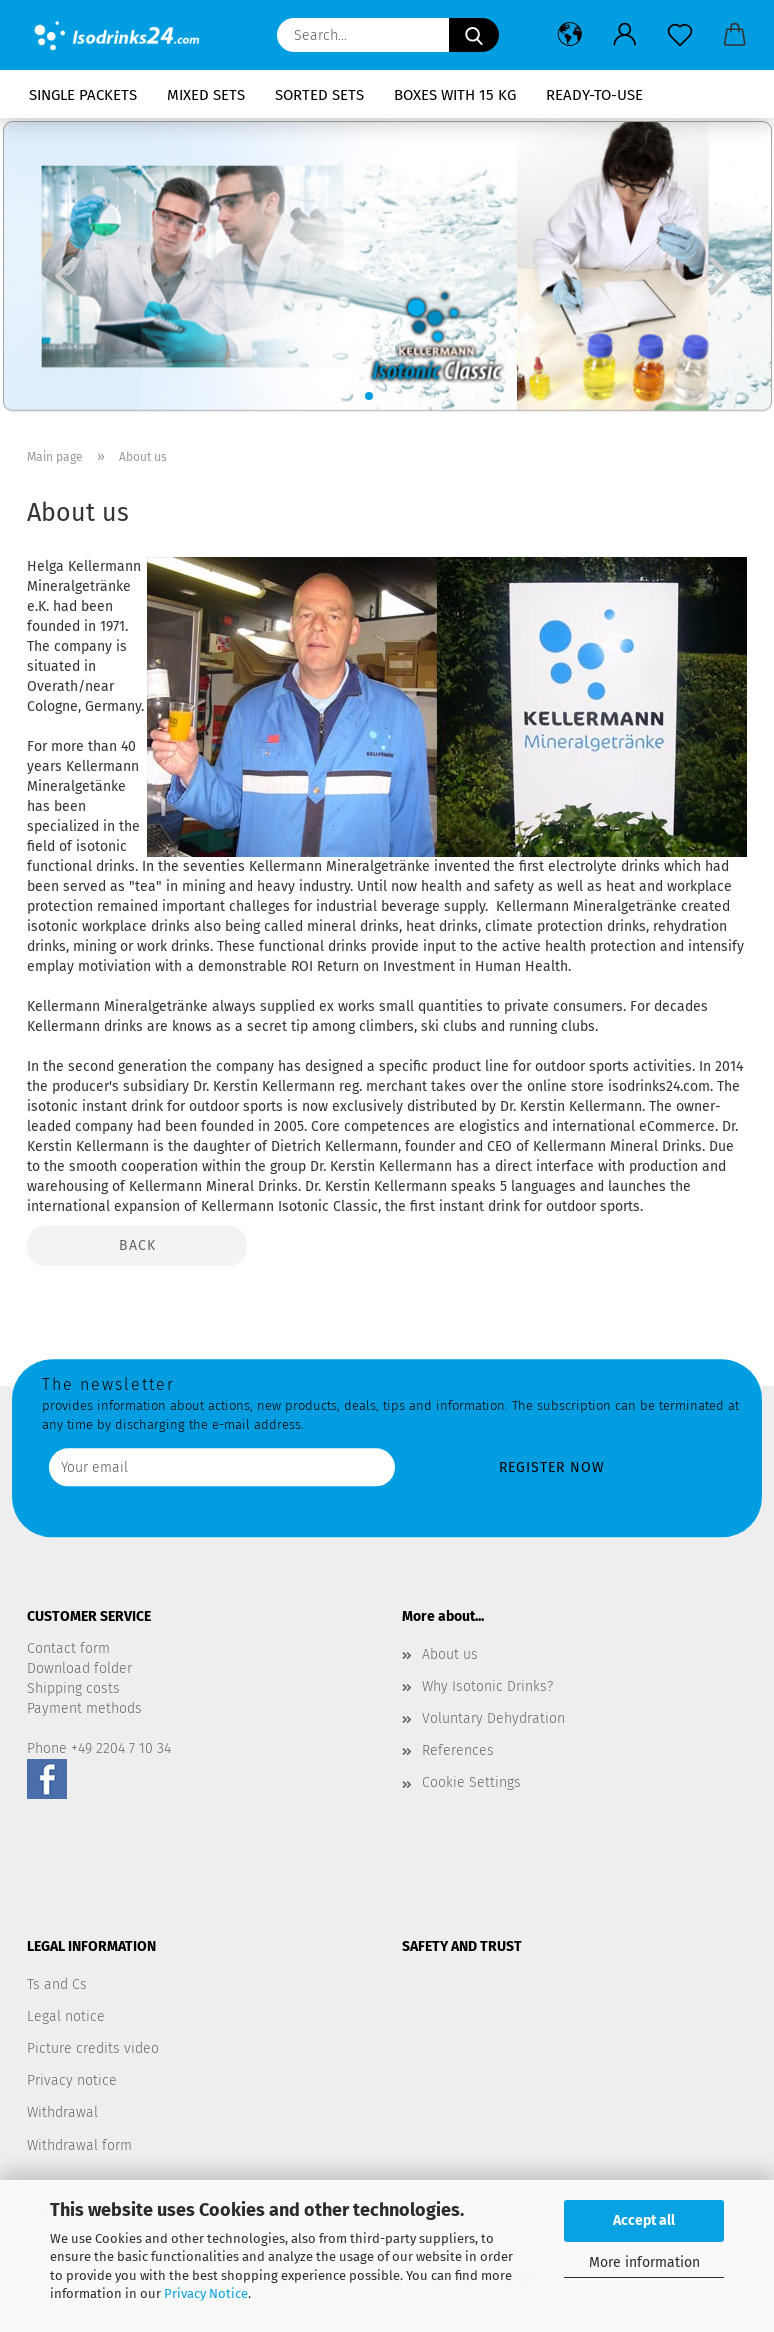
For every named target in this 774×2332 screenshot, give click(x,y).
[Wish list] (679, 35)
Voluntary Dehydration (493, 1718)
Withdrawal (62, 2112)
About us (450, 1654)
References (458, 1750)
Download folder (79, 1668)
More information (644, 2262)
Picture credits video (93, 2048)
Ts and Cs (57, 1984)
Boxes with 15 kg (455, 95)
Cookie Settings (471, 1782)
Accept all (644, 2220)
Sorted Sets (319, 95)
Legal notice (66, 2016)
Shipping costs (73, 1688)
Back (137, 1245)
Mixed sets (206, 95)
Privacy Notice (206, 2293)
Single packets (83, 95)
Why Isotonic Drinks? (487, 1686)
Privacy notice (72, 2080)
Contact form (68, 1648)
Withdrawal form (79, 2145)
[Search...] (474, 35)
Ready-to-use (594, 95)
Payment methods (84, 1708)
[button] (569, 35)
